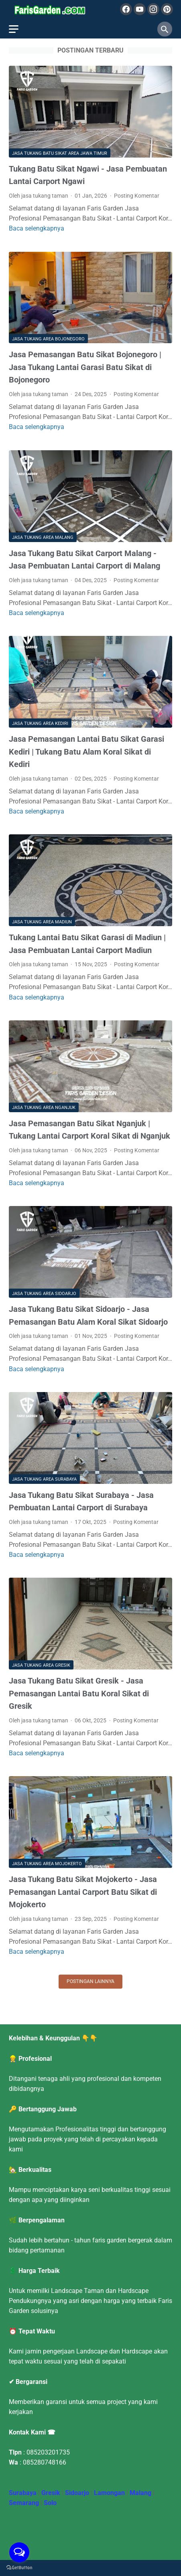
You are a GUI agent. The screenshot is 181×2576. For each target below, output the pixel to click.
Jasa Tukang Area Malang (42, 537)
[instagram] (153, 9)
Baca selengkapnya (36, 228)
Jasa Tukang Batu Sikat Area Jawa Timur (59, 153)
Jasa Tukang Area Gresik (41, 1665)
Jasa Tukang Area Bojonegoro (48, 339)
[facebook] (126, 9)
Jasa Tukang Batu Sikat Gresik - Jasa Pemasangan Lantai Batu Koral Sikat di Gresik (79, 1693)
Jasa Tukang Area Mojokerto (47, 1863)
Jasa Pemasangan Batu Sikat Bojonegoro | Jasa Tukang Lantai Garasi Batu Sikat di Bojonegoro (85, 367)
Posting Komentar (136, 195)
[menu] (13, 29)
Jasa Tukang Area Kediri (40, 723)
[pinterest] (167, 9)
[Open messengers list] (19, 2552)
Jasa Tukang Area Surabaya (44, 1479)
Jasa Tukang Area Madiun (42, 922)
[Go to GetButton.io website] (19, 2567)
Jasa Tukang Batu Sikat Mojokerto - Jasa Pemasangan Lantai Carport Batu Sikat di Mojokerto (83, 1891)
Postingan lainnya (90, 1981)
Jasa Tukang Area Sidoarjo (44, 1293)
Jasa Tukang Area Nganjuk (43, 1107)
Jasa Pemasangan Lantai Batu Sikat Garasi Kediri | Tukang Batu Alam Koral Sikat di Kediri (86, 751)
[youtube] (140, 9)
